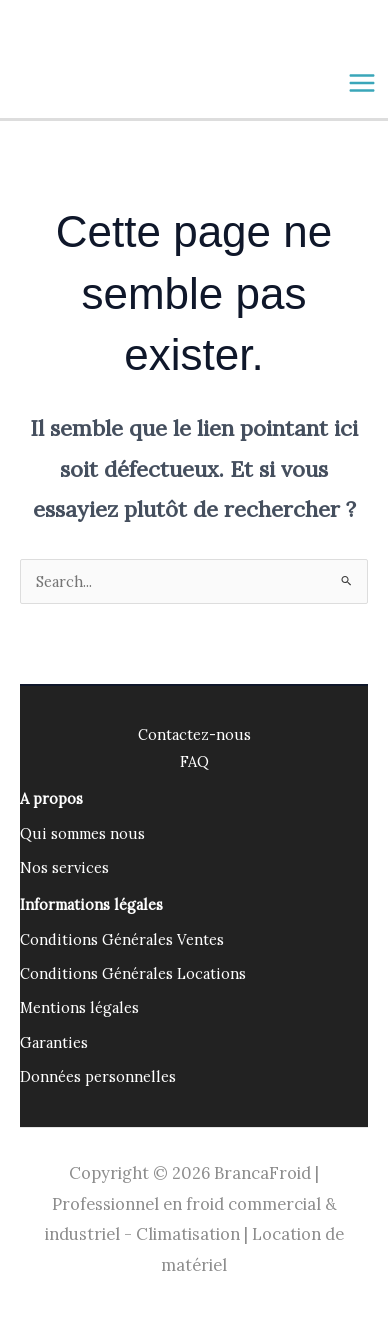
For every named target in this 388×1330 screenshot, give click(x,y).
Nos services (64, 867)
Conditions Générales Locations (133, 973)
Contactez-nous (194, 734)
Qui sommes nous (82, 833)
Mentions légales (79, 1007)
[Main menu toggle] (362, 83)
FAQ (194, 761)
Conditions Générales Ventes (122, 939)
